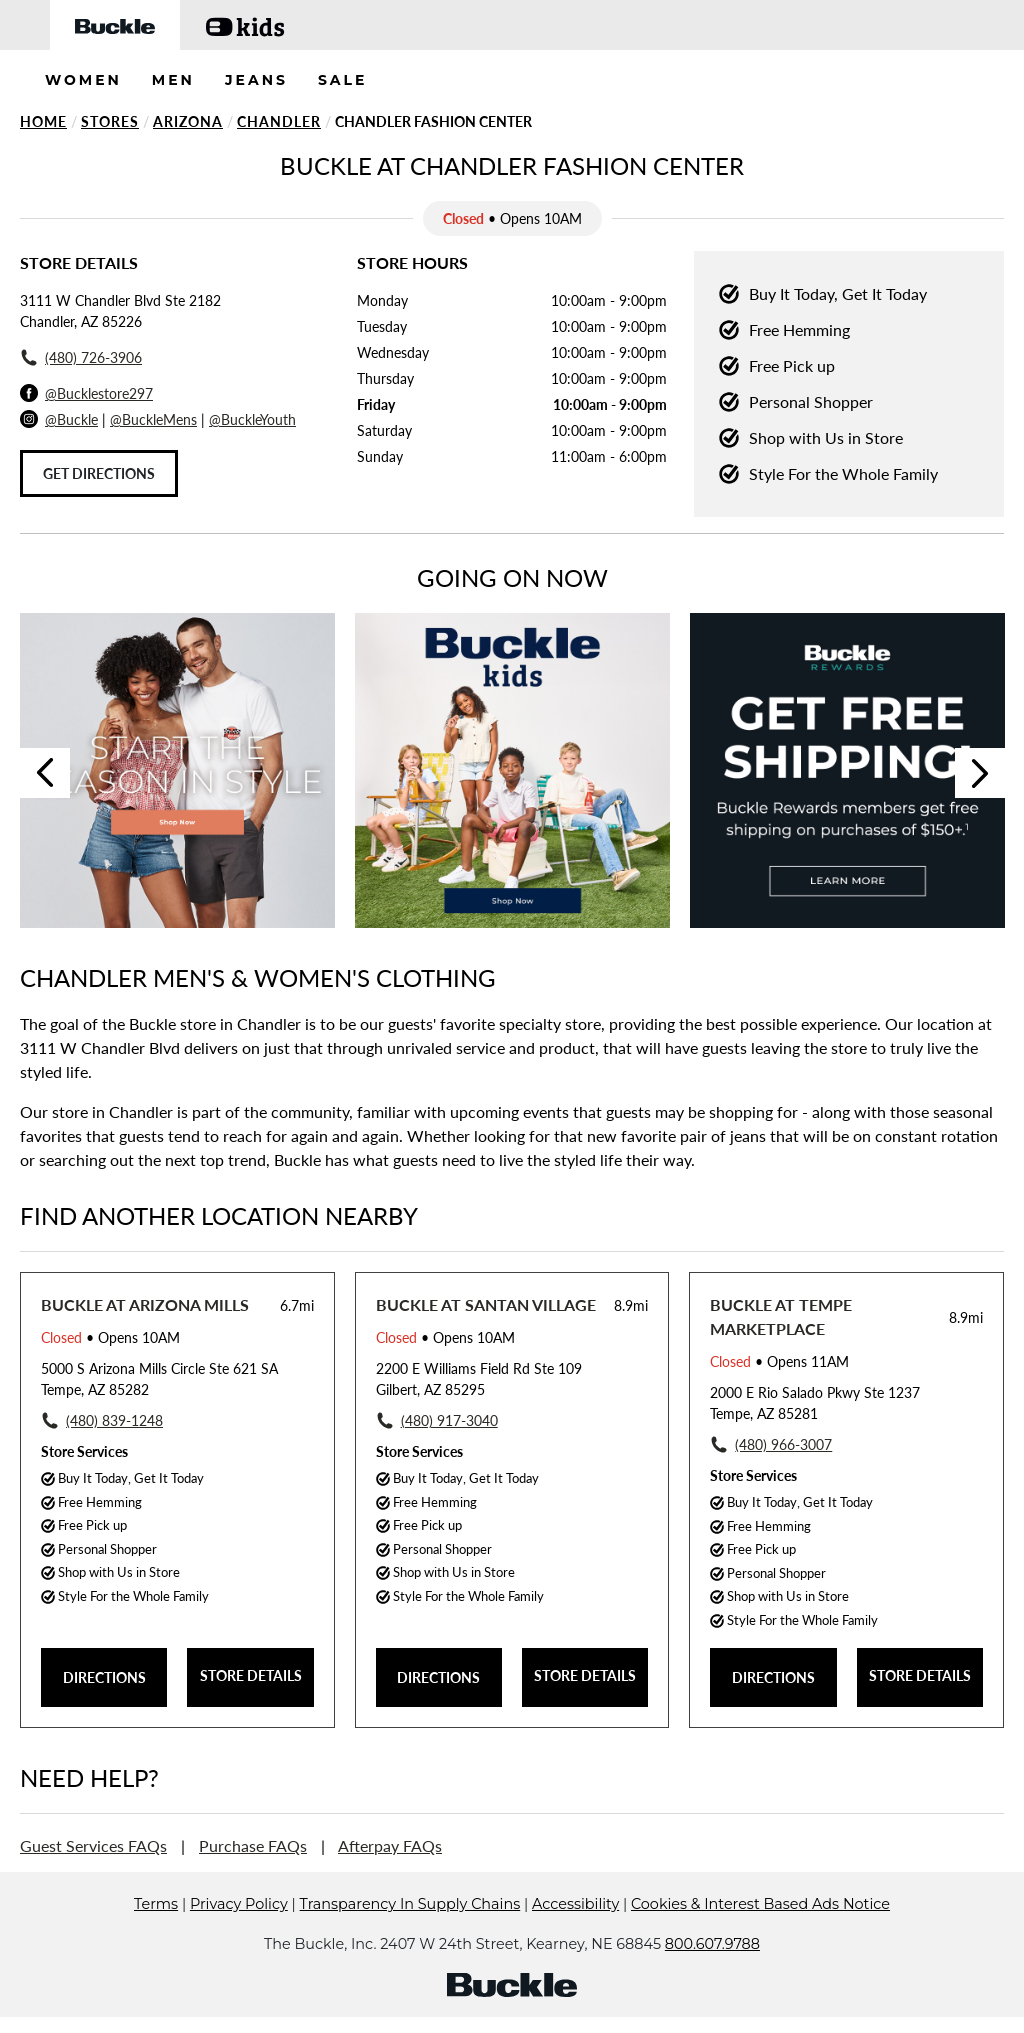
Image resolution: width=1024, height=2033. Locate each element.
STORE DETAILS (251, 1675)
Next (980, 773)
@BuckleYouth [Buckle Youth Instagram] (252, 419)
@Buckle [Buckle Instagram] (71, 419)
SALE (343, 80)
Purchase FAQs (253, 1845)
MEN (173, 80)
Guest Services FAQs (93, 1845)
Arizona (188, 121)
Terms (156, 1934)
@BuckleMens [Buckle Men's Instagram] (153, 419)
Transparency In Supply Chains (410, 1934)
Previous (45, 773)
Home (43, 121)
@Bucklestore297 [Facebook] (99, 393)
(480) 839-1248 (114, 1420)
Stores (110, 121)
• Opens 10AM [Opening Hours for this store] (110, 1337)
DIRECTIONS (104, 1677)
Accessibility (575, 1934)
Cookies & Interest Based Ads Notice (760, 1934)
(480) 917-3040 (449, 1420)
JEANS (256, 80)
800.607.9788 (712, 1974)
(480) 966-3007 (783, 1444)
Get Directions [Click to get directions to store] (99, 473)
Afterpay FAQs (390, 1845)
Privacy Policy (239, 1934)
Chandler (279, 121)
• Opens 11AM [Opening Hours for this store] (779, 1361)
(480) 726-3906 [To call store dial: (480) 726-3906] (93, 357)
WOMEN (83, 80)
